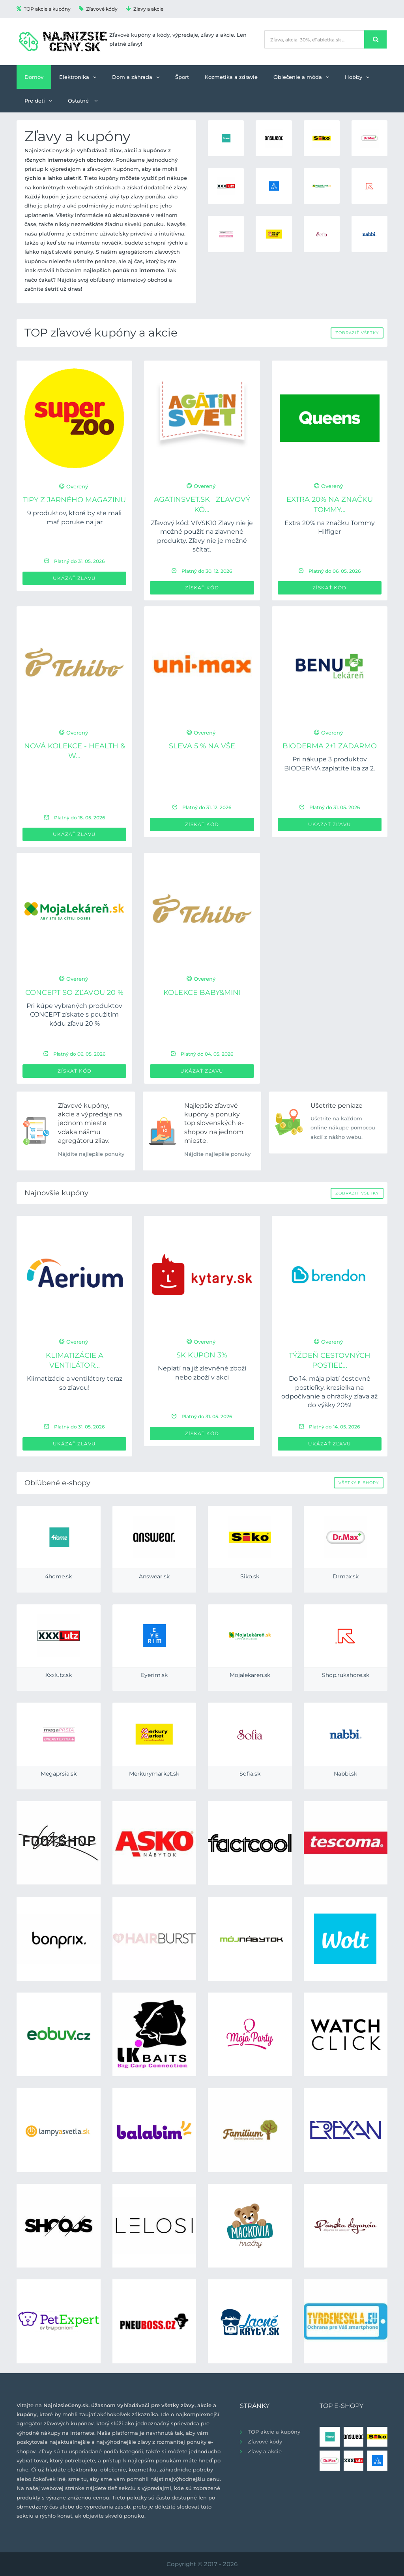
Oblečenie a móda (301, 77)
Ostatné (82, 100)
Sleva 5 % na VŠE (202, 746)
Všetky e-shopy (359, 1482)
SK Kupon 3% (201, 1355)
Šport (182, 77)
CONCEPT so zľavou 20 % (74, 992)
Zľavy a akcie (144, 9)
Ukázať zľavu (74, 578)
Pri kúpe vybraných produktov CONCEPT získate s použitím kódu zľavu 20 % (74, 1014)
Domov (33, 77)
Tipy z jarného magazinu (74, 499)
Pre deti (38, 100)
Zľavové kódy (98, 9)
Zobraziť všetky (357, 332)
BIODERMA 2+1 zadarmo (329, 746)
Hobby (357, 77)
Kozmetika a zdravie (231, 77)
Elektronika (77, 77)
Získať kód (202, 588)
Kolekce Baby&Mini (202, 992)
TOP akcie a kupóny (44, 9)
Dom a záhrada (135, 77)
